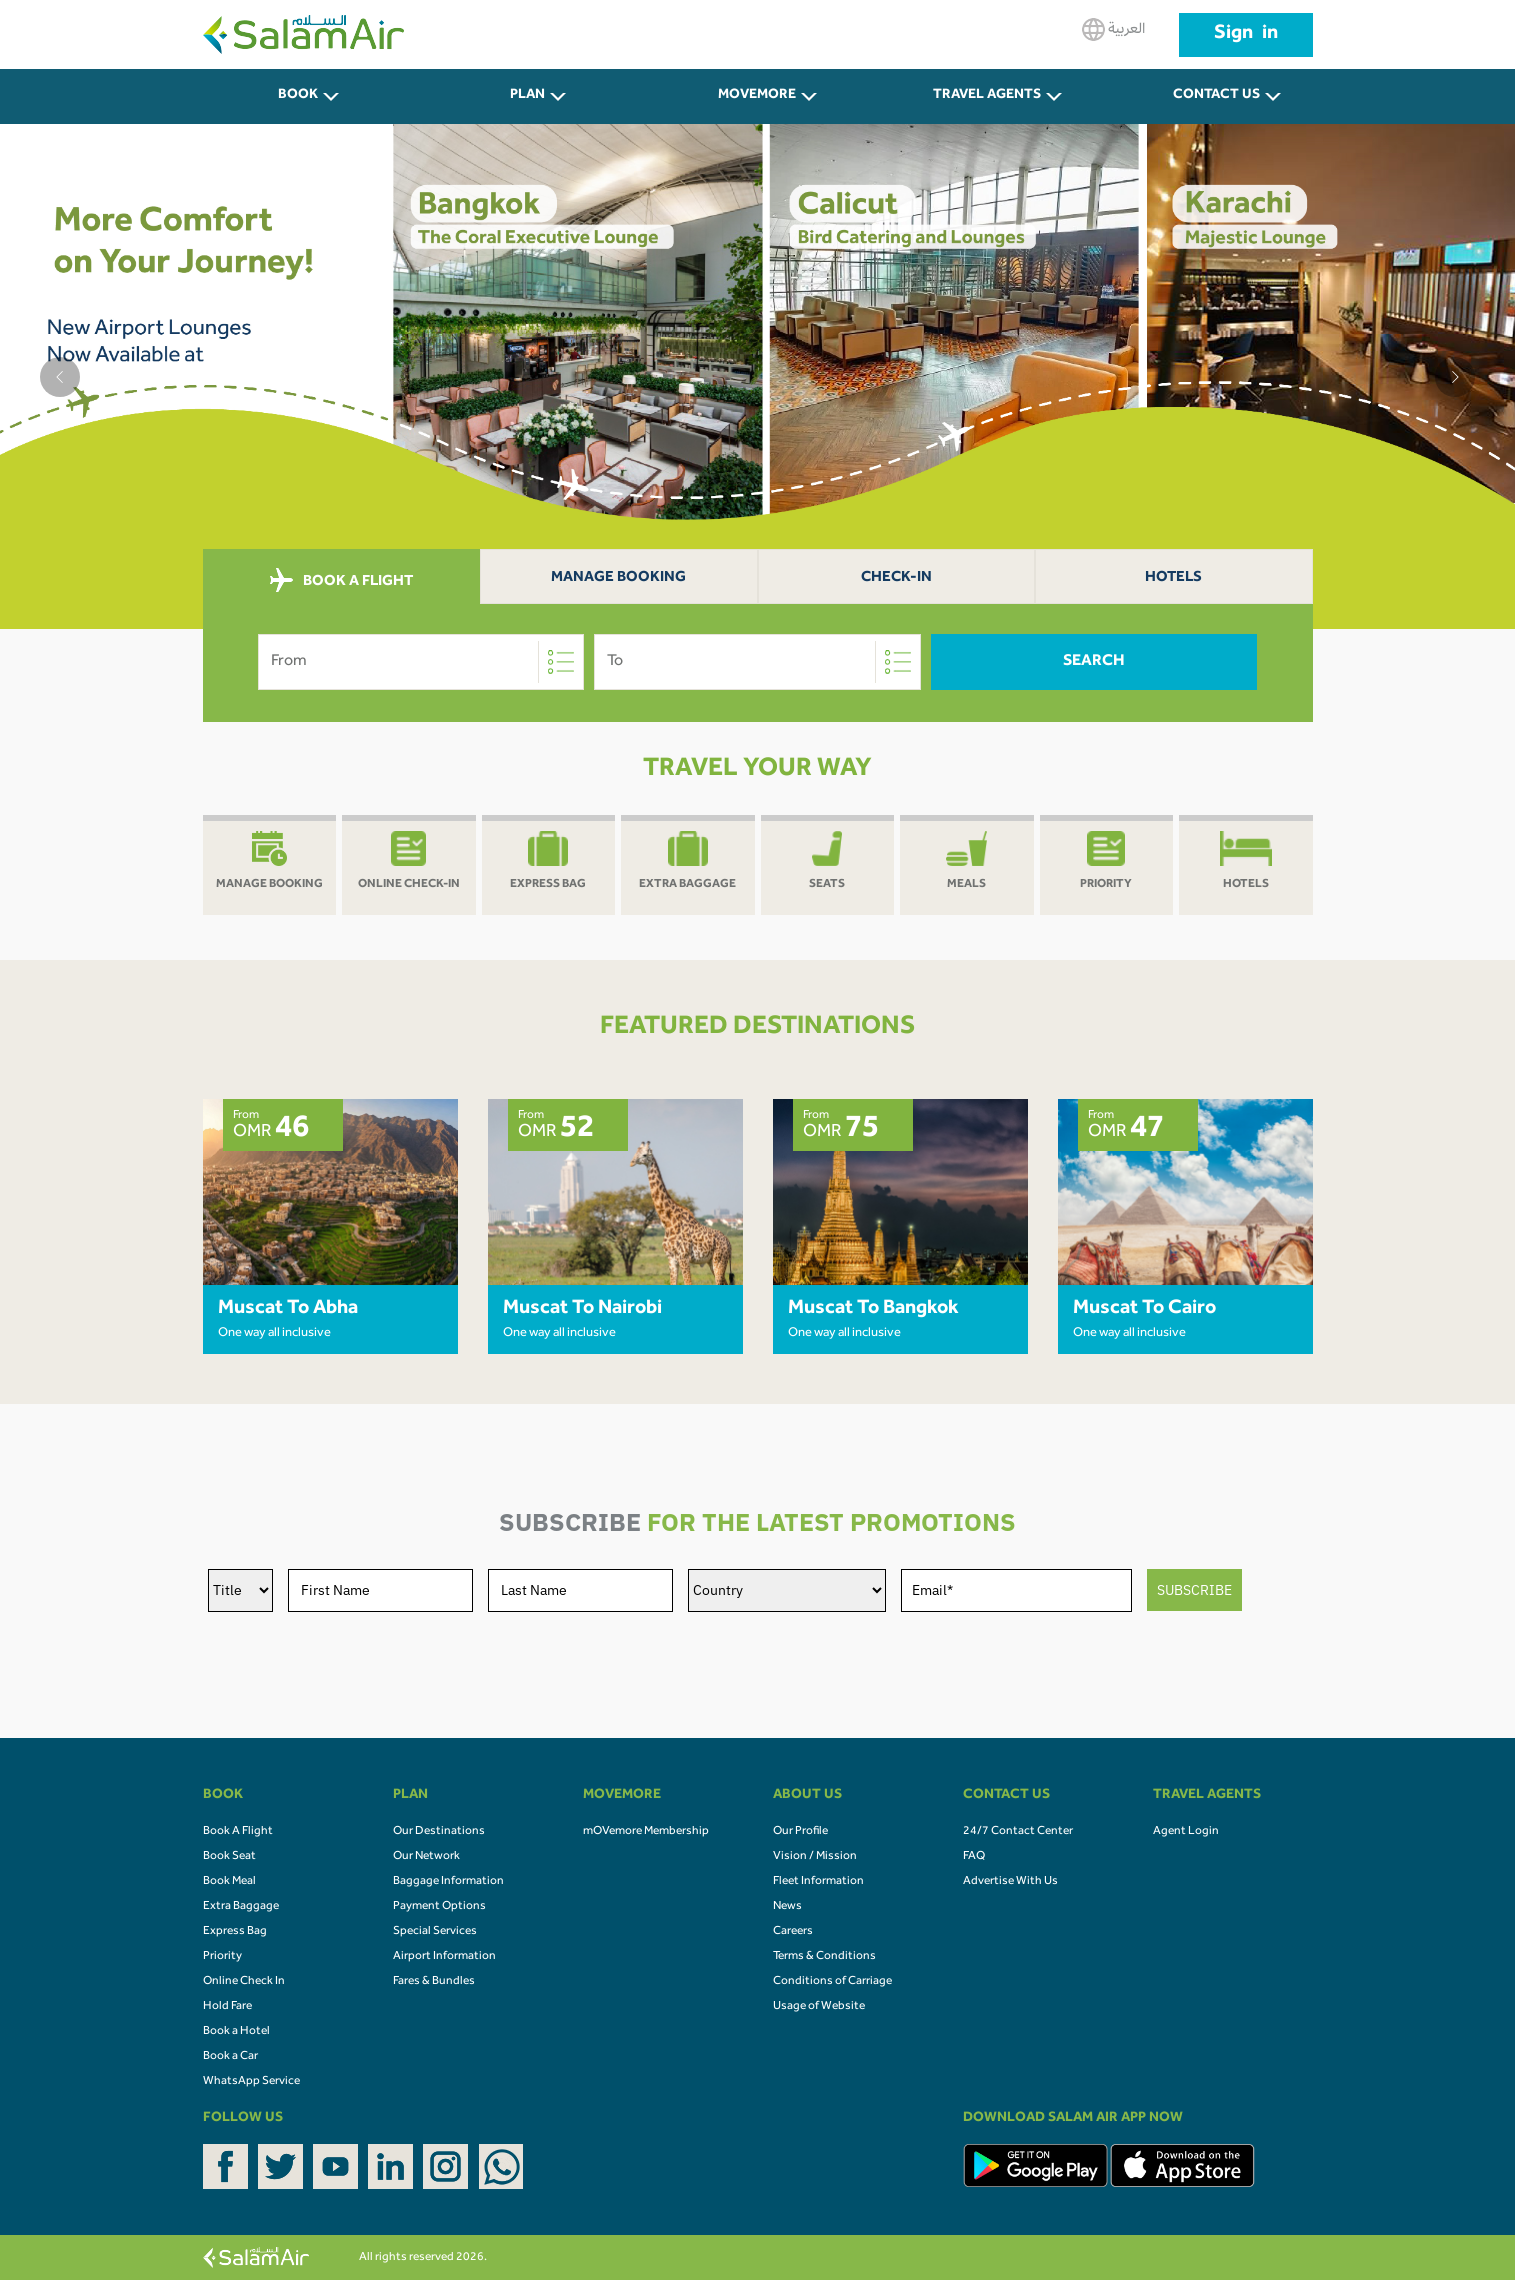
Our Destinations (439, 1832)
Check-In (896, 578)
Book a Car (230, 2057)
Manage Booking (618, 578)
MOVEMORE (757, 96)
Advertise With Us (1010, 1882)
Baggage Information (448, 1882)
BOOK (298, 96)
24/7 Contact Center (1018, 1832)
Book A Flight (238, 1832)
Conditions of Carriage (832, 1982)
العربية (1113, 29)
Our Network (426, 1857)
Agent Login (1186, 1832)
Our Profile (800, 1832)
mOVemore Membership (646, 1832)
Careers (793, 1932)
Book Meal (229, 1882)
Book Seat (229, 1857)
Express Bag (235, 1932)
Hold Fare (227, 2007)
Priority (222, 1957)
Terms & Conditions (824, 1957)
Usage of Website (819, 2007)
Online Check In (244, 1982)
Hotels (1173, 578)
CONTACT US (1216, 96)
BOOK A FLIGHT (341, 581)
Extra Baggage (241, 1907)
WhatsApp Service (251, 2082)
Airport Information (444, 1957)
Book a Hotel (236, 2032)
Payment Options (439, 1907)
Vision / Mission (815, 1857)
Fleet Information (818, 1882)
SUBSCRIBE (1194, 1590)
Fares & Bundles (434, 1982)
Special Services (435, 1932)
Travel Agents (987, 96)
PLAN (527, 96)
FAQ (974, 1857)
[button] (60, 377)
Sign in (1246, 35)
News (787, 1907)
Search (1094, 662)
